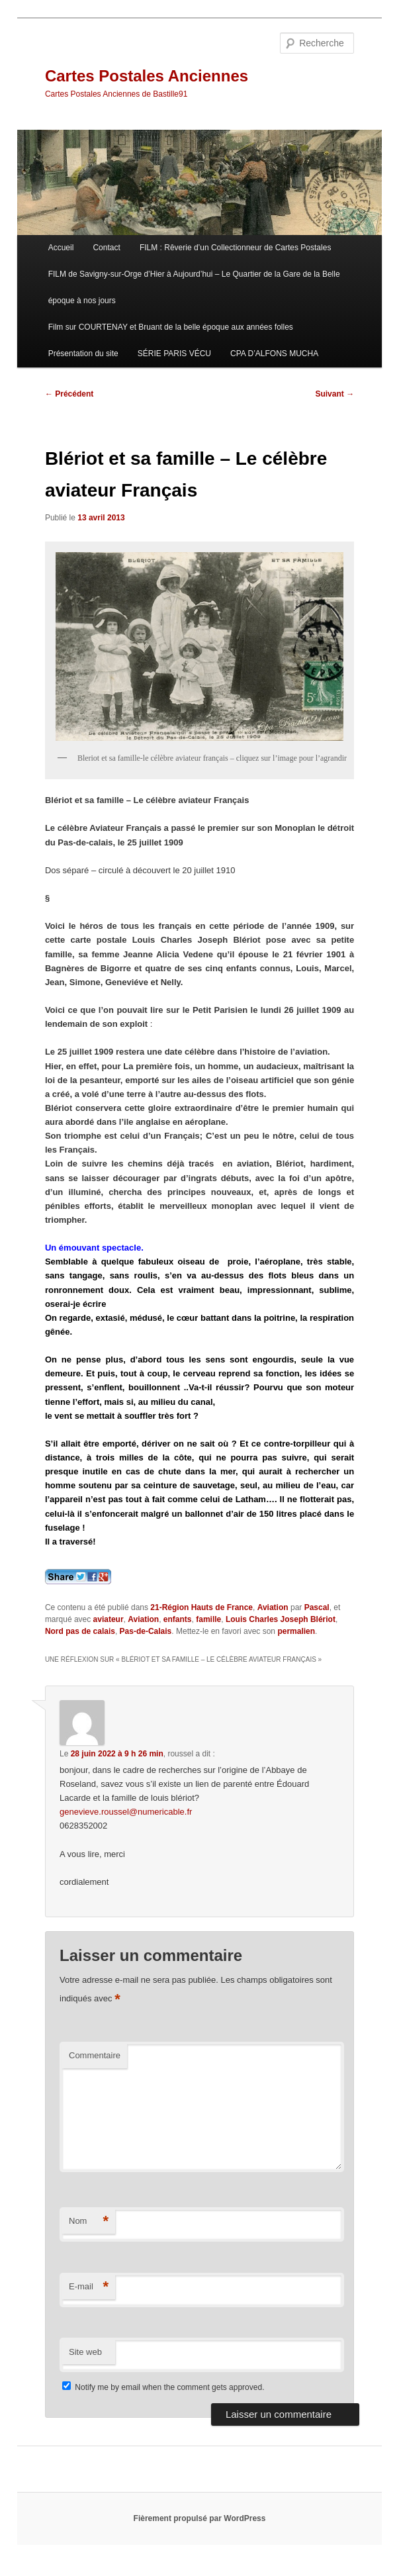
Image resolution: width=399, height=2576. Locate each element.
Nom (89, 2221)
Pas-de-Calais (146, 1631)
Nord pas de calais (80, 1631)
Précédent (69, 394)
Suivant (334, 394)
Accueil (61, 247)
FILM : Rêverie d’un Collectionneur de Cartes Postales (235, 247)
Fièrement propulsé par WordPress (200, 2518)
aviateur (108, 1619)
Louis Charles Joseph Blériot (280, 1619)
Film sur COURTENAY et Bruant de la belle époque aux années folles (170, 327)
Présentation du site (83, 353)
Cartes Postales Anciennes (146, 76)
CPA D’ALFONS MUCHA (274, 353)
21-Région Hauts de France (201, 1607)
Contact (106, 247)
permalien (296, 1631)
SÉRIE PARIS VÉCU (174, 353)
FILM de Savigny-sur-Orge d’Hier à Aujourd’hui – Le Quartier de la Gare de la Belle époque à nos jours (194, 287)
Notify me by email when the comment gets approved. (163, 2387)
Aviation (272, 1607)
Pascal (317, 1607)
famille (208, 1619)
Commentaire (94, 2055)
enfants (177, 1619)
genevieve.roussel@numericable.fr (126, 1812)
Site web (85, 2352)
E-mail (89, 2287)
